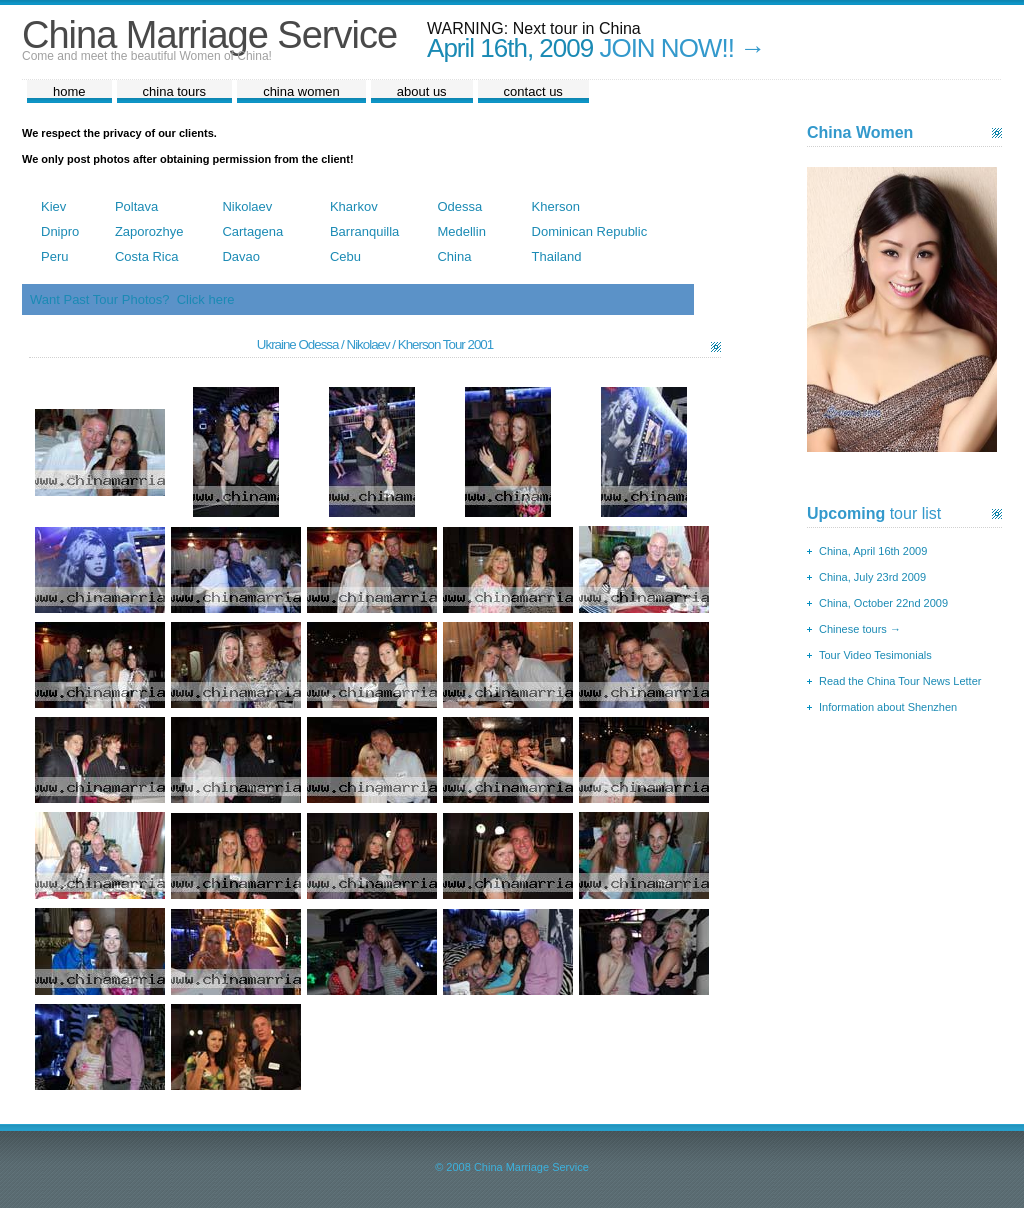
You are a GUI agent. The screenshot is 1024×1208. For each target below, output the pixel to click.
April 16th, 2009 (510, 48)
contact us (533, 91)
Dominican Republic (590, 231)
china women (301, 91)
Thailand (557, 256)
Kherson (556, 206)
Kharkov (354, 206)
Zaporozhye (149, 231)
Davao (241, 256)
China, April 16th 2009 (873, 551)
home (69, 91)
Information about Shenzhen (888, 707)
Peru (54, 256)
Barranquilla (364, 231)
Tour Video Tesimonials (875, 655)
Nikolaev (247, 206)
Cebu (345, 256)
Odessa (459, 206)
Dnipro (60, 231)
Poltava (136, 206)
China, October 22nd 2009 (883, 603)
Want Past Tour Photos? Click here (132, 299)
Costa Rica (147, 256)
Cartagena (252, 231)
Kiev (53, 206)
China (454, 256)
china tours (175, 91)
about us (422, 91)
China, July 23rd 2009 (872, 577)
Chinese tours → (860, 629)
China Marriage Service (209, 35)
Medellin (461, 231)
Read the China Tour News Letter (900, 681)
